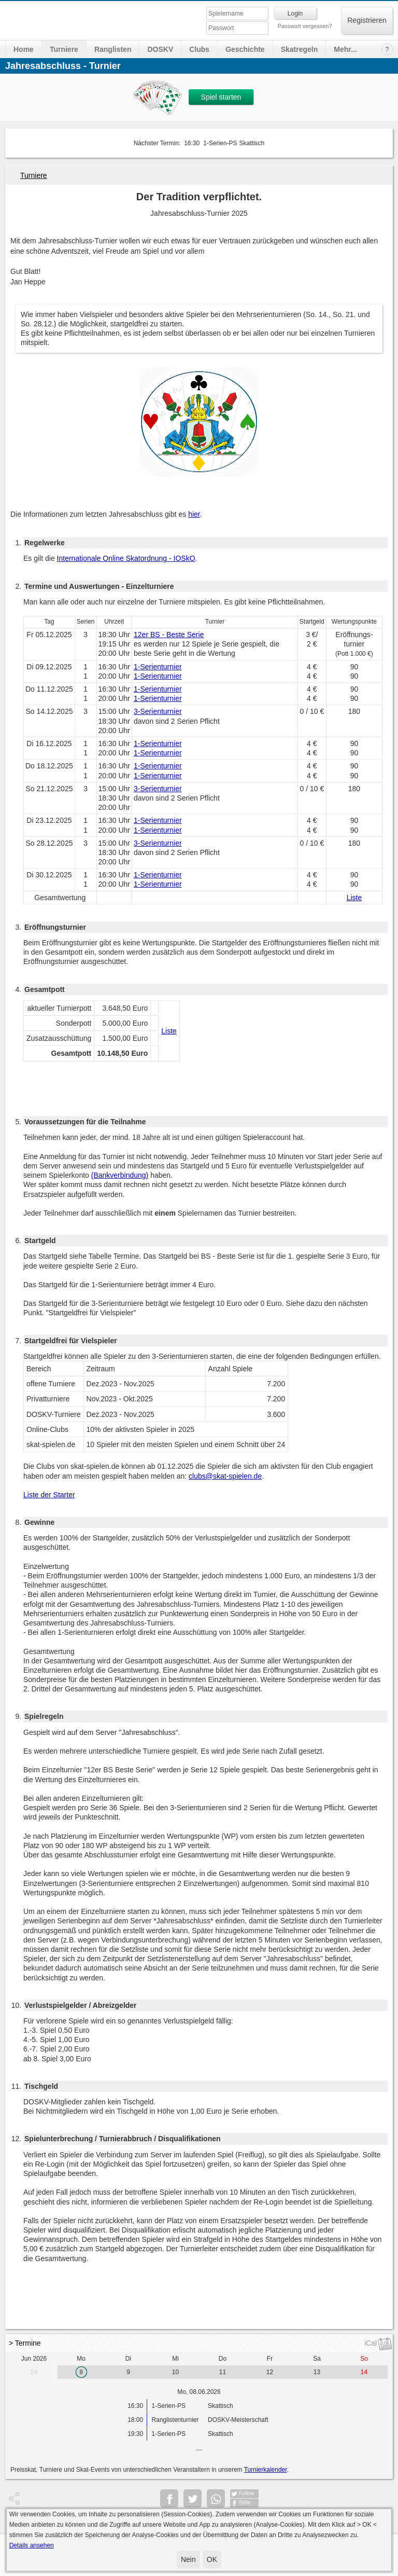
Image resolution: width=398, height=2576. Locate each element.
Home (23, 49)
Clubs (199, 49)
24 (34, 2372)
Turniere (64, 49)
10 (175, 2372)
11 (222, 2372)
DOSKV (160, 49)
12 (269, 2372)
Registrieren (366, 20)
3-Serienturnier (158, 711)
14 (364, 2372)
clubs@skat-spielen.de (225, 1476)
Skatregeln (299, 49)
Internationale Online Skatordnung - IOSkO (126, 558)
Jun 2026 (34, 2358)
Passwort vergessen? (304, 26)
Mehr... (345, 49)
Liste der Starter (49, 1495)
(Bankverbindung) (120, 1175)
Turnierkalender (265, 2469)
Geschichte (244, 49)
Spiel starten (221, 97)
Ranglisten (113, 49)
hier (194, 514)
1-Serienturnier (158, 667)
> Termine (25, 2343)
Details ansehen (31, 2545)
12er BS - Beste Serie (169, 634)
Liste (354, 897)
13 (317, 2372)
